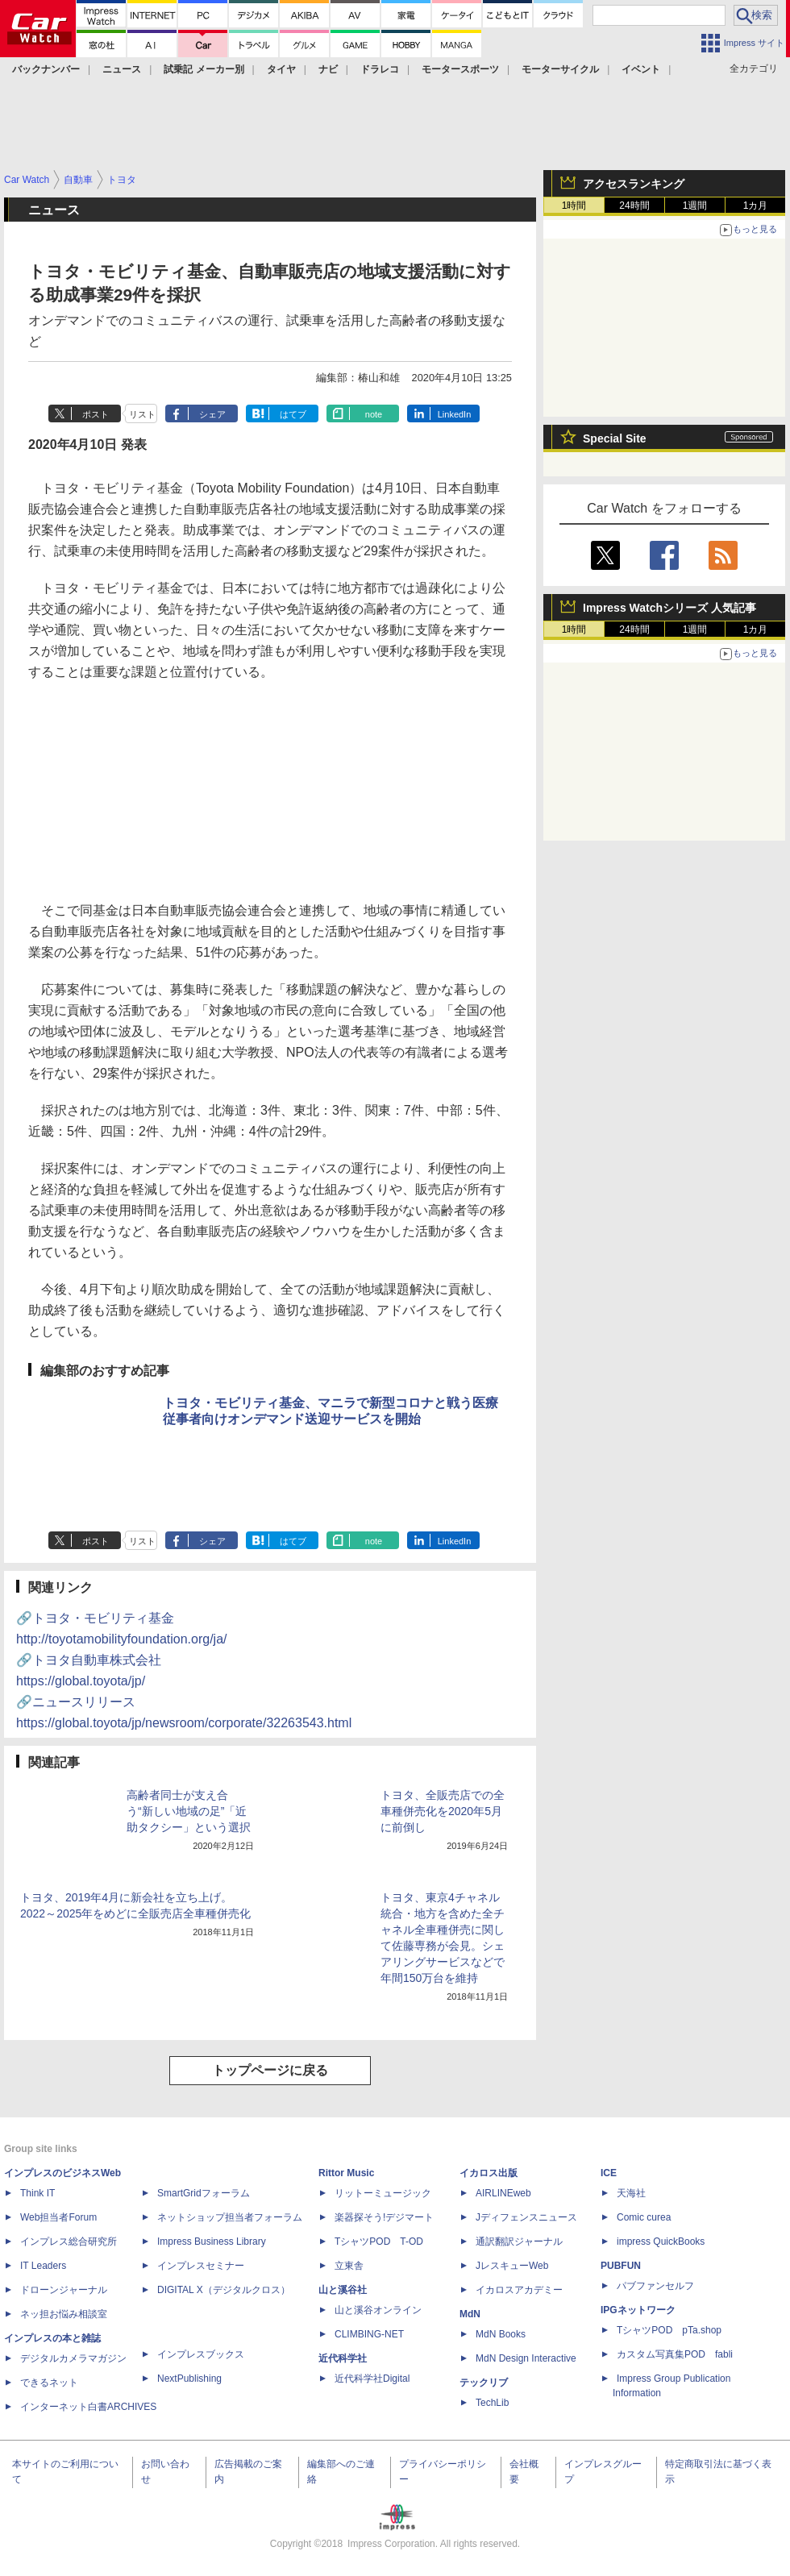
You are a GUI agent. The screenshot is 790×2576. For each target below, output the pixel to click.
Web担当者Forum (58, 2217)
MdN (469, 2314)
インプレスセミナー (200, 2265)
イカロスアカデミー (519, 2290)
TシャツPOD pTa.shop (669, 2330)
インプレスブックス (200, 2354)
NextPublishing (189, 2378)
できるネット (49, 2382)
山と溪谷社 (342, 2290)
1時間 (574, 205)
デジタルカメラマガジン (73, 2358)
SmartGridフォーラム (203, 2193)
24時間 (634, 205)
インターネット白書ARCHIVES (88, 2406)
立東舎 (349, 2265)
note (373, 414)
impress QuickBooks (661, 2241)
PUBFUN (621, 2265)
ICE (609, 2173)
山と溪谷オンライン (378, 2310)
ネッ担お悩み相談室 (63, 2314)
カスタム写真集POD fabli (675, 2354)
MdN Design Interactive (526, 2358)
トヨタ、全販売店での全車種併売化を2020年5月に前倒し (442, 1811)
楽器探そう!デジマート (384, 2217)
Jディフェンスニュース (526, 2217)
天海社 (631, 2193)
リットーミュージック (383, 2193)
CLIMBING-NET (369, 2334)
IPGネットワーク (638, 2310)
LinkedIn (455, 414)
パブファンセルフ (655, 2285)
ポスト (95, 414)
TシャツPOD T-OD (379, 2241)
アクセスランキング (633, 183)
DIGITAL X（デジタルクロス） (223, 2290)
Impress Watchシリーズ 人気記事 (669, 607)
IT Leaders (43, 2265)
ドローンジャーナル (63, 2290)
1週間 (695, 205)
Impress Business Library (211, 2241)
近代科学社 (342, 2358)
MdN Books (501, 2334)
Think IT (37, 2193)
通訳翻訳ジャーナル (519, 2241)
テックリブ (483, 2382)
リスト (142, 414)
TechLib (492, 2402)
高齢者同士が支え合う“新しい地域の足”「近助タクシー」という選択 (189, 1811)
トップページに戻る (270, 2070)
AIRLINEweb (503, 2193)
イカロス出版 (488, 2173)
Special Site (615, 438)
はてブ (293, 414)
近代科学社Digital (372, 2378)
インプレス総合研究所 (68, 2241)
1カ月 (755, 205)
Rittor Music (346, 2173)
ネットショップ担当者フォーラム (229, 2217)
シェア (212, 414)
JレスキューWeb (512, 2265)
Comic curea (644, 2217)
